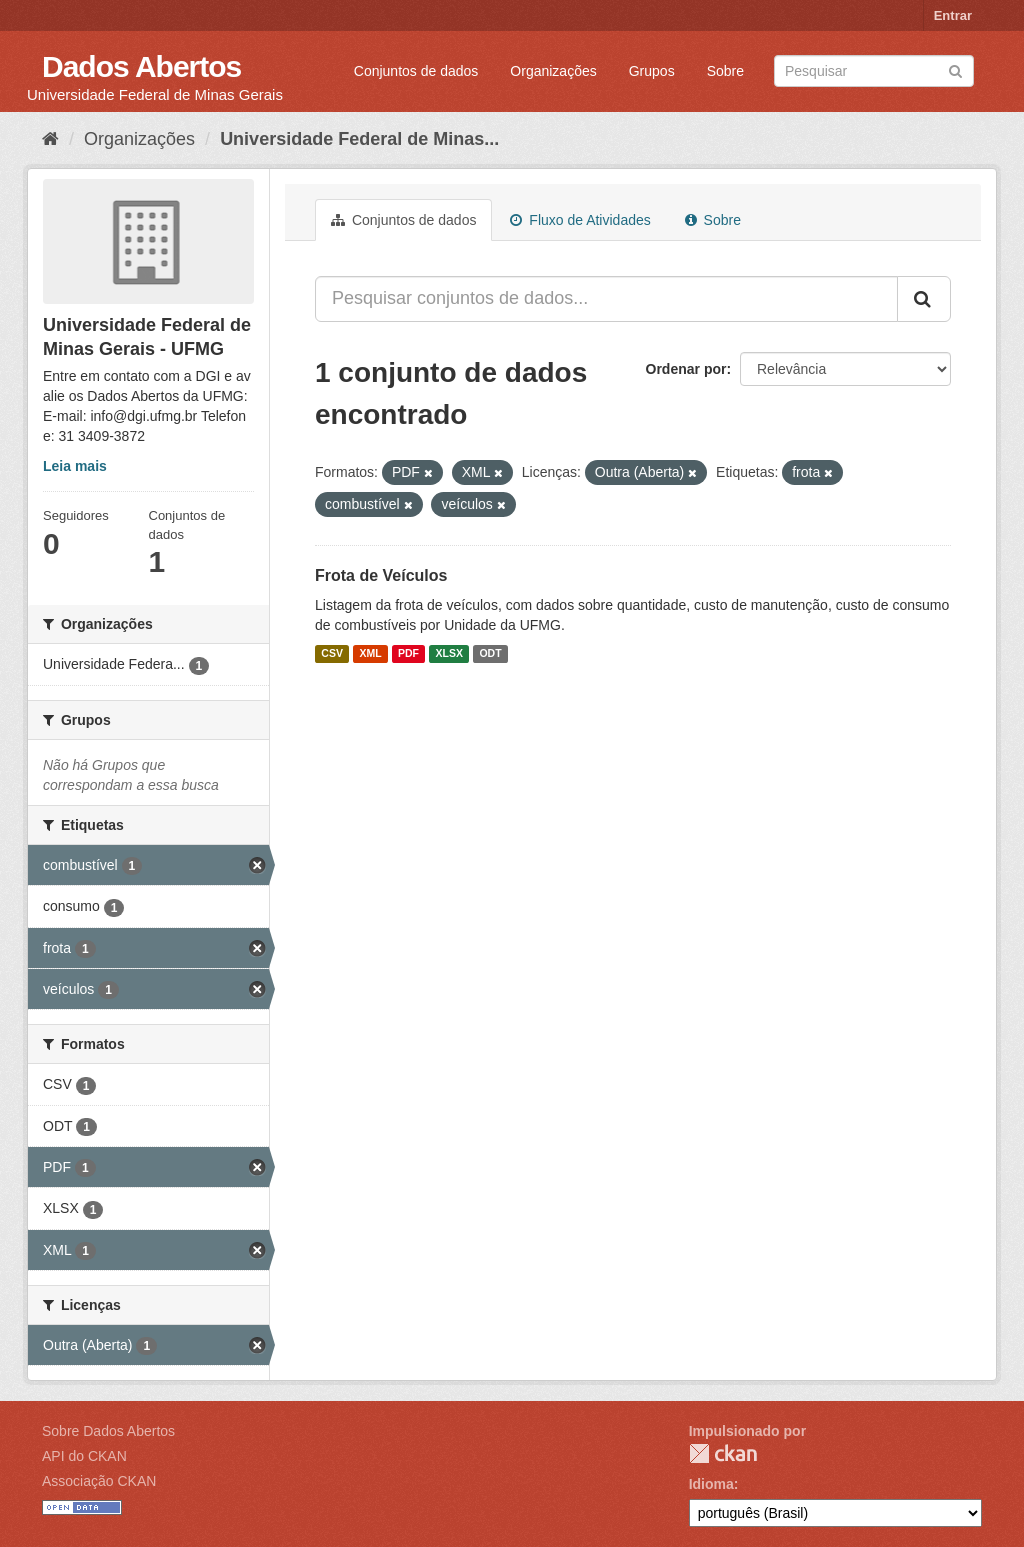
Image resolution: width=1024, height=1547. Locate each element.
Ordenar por (686, 369)
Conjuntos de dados (416, 71)
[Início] (50, 139)
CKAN (723, 1453)
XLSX (449, 654)
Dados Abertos (141, 66)
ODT (490, 654)
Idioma (711, 1484)
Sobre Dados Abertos (108, 1431)
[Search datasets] (874, 71)
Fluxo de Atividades (580, 220)
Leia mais (75, 466)
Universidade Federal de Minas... (359, 139)
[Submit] (955, 69)
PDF (408, 654)
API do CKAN (84, 1456)
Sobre (725, 71)
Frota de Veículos (381, 575)
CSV (332, 654)
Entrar (953, 15)
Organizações (553, 71)
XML (370, 654)
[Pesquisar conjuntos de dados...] (606, 299)
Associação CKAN (99, 1481)
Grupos (652, 71)
